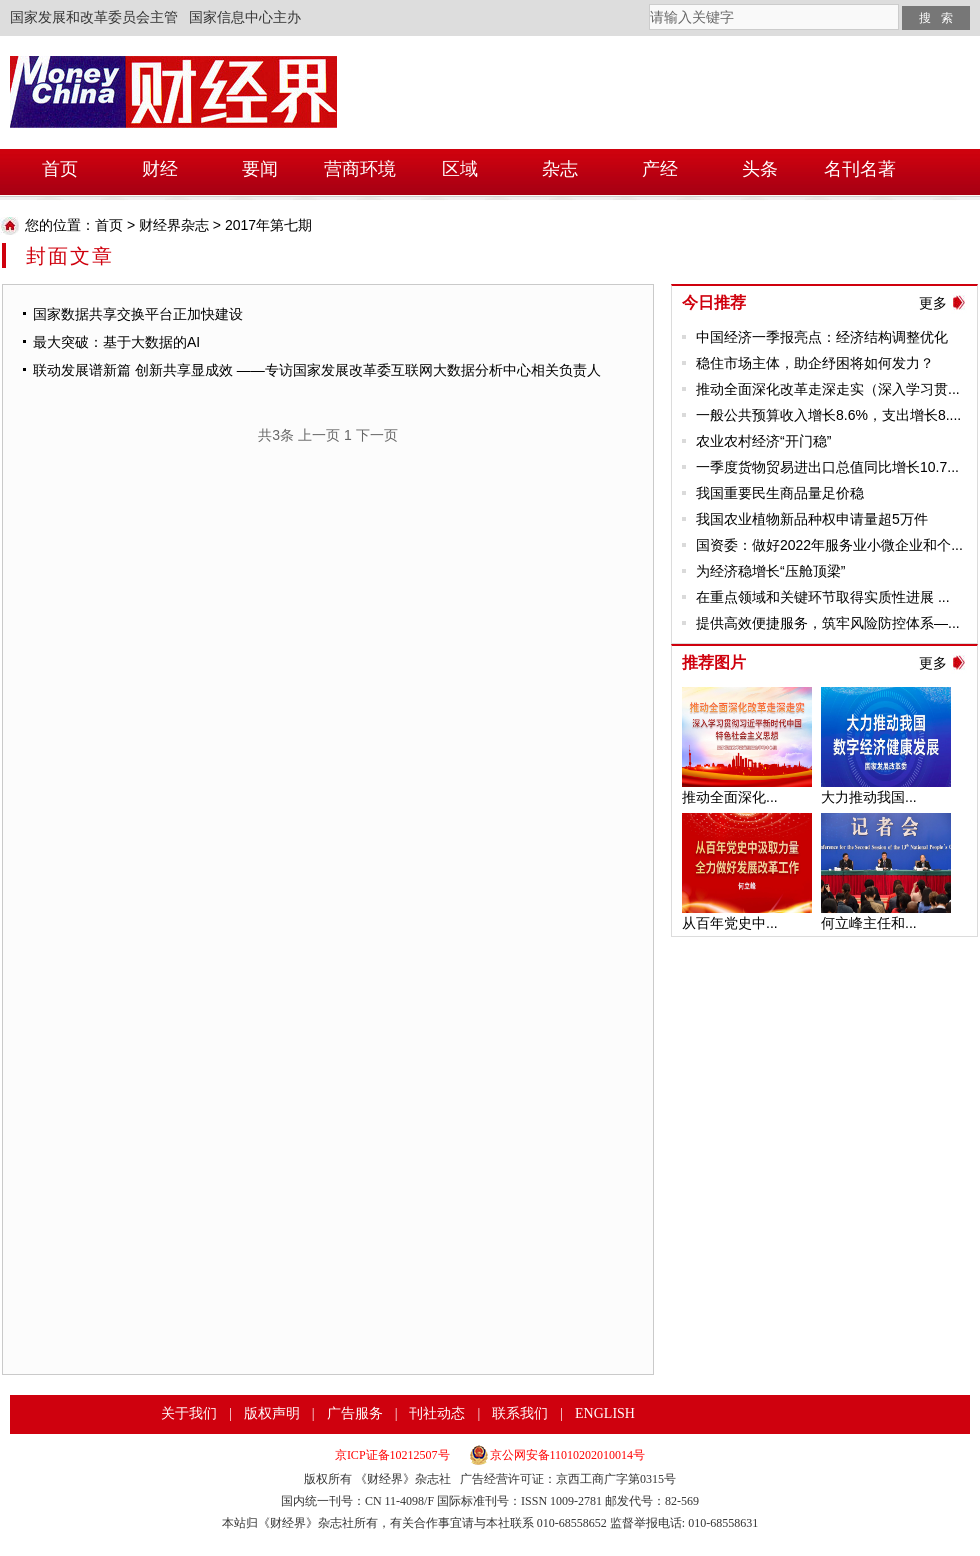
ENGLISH (605, 1413)
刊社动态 (437, 1413)
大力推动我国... (869, 797)
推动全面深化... (730, 797)
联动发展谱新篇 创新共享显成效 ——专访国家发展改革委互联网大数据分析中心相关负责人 (317, 370)
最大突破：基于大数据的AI (116, 342)
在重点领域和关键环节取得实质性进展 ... (823, 597)
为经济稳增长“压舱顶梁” (770, 571)
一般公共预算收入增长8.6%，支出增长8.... (828, 415)
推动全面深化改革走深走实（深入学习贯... (828, 389)
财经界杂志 (174, 225)
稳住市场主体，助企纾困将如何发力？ (815, 363)
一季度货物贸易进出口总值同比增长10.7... (827, 467)
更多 (933, 303)
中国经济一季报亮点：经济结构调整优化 (822, 337)
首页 (109, 225)
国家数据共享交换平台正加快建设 (138, 314)
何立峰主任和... (869, 923)
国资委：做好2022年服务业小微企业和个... (829, 545)
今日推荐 (714, 302)
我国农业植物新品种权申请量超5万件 (812, 519)
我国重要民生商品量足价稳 (780, 493)
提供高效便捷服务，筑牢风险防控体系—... (828, 623)
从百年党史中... (730, 923)
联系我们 (520, 1413)
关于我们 (189, 1413)
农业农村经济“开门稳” (763, 441)
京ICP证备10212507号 (392, 1455)
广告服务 (355, 1413)
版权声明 (272, 1413)
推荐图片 (714, 662)
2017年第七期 (268, 225)
